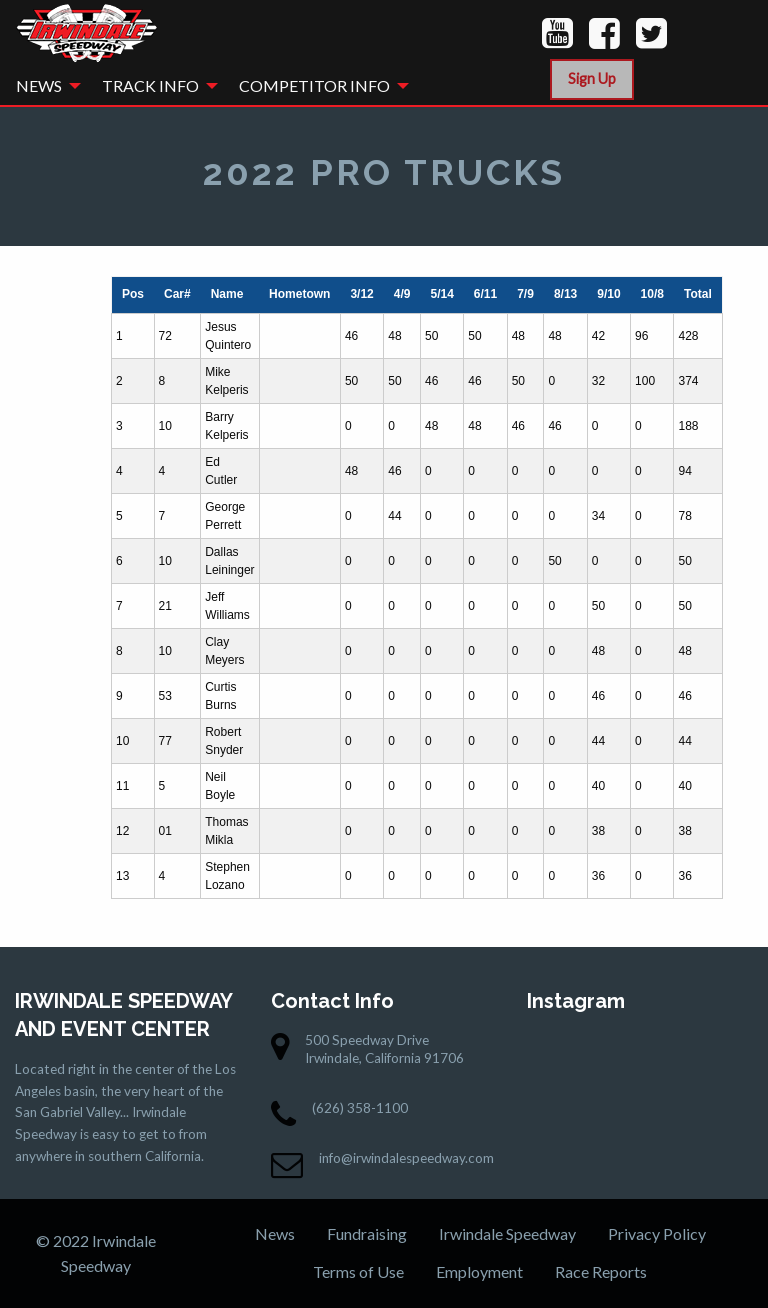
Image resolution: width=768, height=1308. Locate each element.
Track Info (150, 85)
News (39, 85)
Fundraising (367, 1233)
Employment (479, 1271)
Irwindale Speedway (507, 1233)
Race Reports (601, 1271)
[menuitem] (43, 86)
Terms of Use (358, 1271)
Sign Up (592, 78)
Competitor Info (314, 85)
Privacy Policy (657, 1233)
